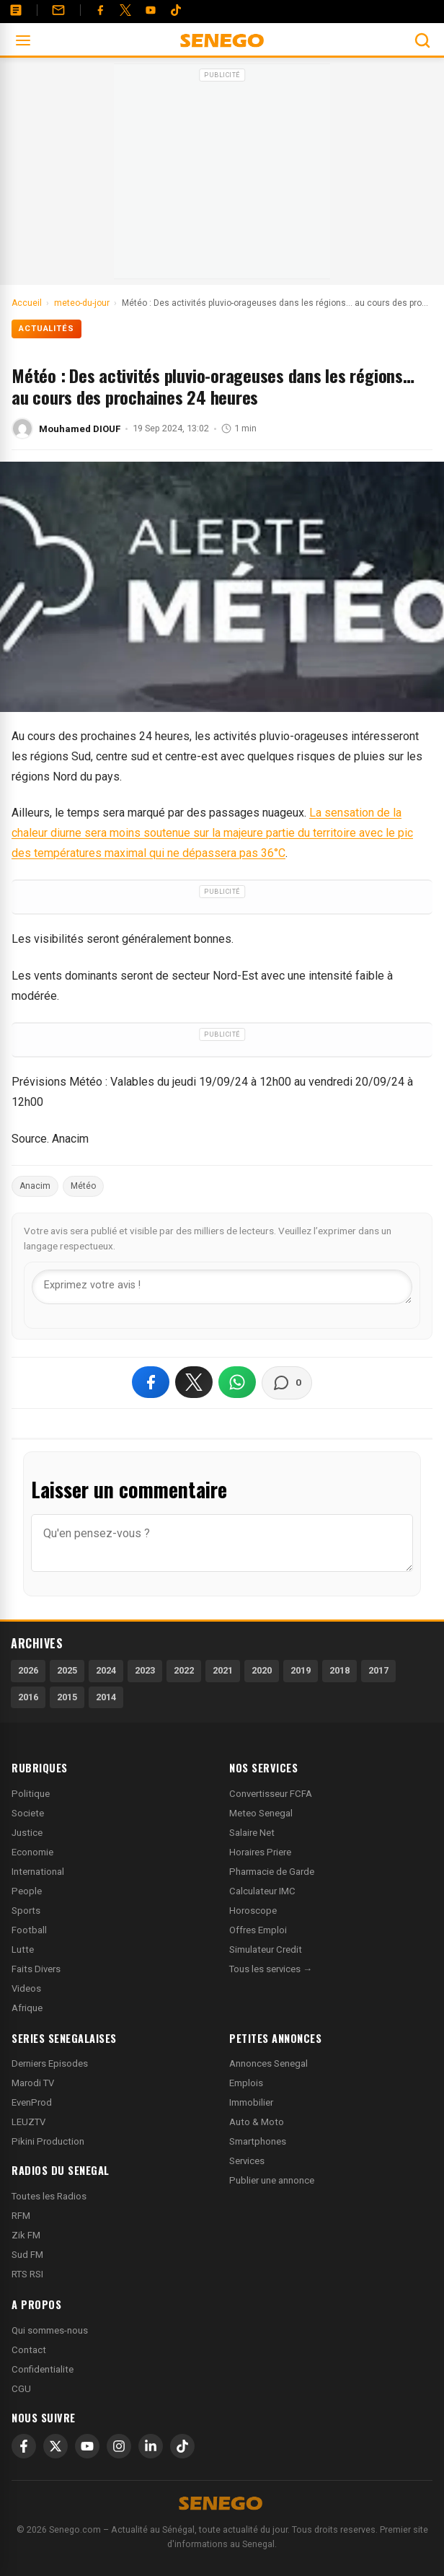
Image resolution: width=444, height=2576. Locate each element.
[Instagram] (119, 2446)
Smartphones (257, 2141)
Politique (31, 1793)
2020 (262, 1670)
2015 (67, 1697)
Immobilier (251, 2102)
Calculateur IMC (262, 1891)
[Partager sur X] (194, 1382)
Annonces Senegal (268, 2063)
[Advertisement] (222, 176)
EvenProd (32, 2102)
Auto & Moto (256, 2121)
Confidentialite (43, 2369)
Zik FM (26, 2235)
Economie (32, 1852)
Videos (26, 1988)
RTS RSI (27, 2274)
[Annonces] (16, 10)
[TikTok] (182, 2446)
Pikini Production (48, 2141)
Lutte (23, 1949)
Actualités (46, 328)
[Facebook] (100, 10)
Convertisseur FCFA (270, 1793)
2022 (184, 1670)
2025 (67, 1670)
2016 (28, 1697)
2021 (223, 1670)
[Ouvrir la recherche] (422, 40)
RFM (21, 2215)
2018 (339, 1670)
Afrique (27, 2008)
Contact (29, 2349)
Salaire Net (252, 1832)
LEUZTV (28, 2121)
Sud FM (27, 2254)
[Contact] (58, 10)
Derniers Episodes (50, 2063)
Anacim (34, 1186)
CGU (21, 2388)
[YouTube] (150, 10)
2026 (28, 1670)
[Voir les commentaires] (287, 1382)
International (38, 1871)
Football (29, 1930)
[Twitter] (125, 10)
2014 (106, 1697)
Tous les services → (270, 1969)
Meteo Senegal (261, 1813)
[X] (55, 2446)
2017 (378, 1670)
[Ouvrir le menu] (23, 40)
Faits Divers (36, 1969)
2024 (106, 1670)
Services (247, 2160)
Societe (28, 1813)
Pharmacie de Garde (271, 1871)
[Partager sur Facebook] (150, 1382)
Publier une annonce (271, 2180)
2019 (300, 1670)
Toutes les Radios (49, 2196)
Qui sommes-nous (50, 2330)
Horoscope (253, 1910)
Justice (27, 1832)
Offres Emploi (258, 1930)
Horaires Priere (260, 1852)
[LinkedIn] (150, 2446)
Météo (83, 1186)
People (27, 1891)
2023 (145, 1670)
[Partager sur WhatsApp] (237, 1382)
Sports (26, 1910)
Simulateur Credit (265, 1949)
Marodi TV (33, 2083)
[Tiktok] (176, 10)
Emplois (246, 2083)
